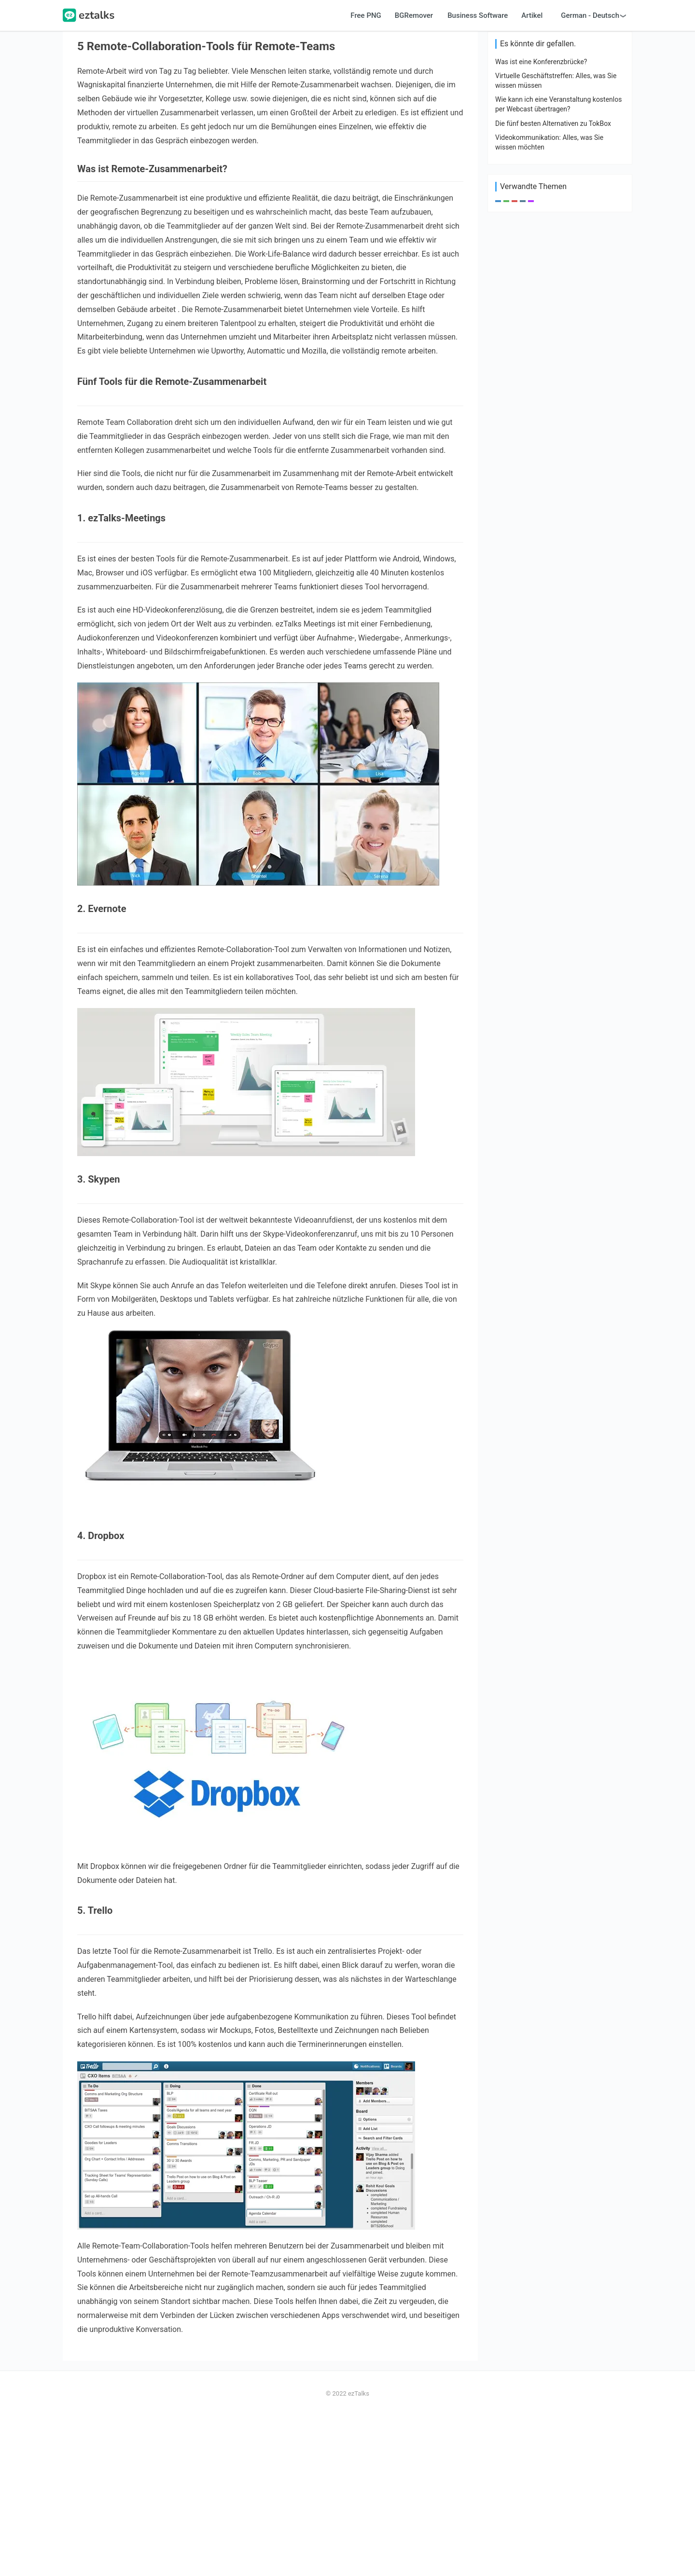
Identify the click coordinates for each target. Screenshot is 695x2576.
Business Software (477, 175)
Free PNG (365, 175)
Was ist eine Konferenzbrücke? (541, 521)
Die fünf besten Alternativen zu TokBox (553, 582)
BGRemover (414, 175)
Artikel (531, 175)
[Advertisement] (347, 80)
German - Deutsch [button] (590, 175)
